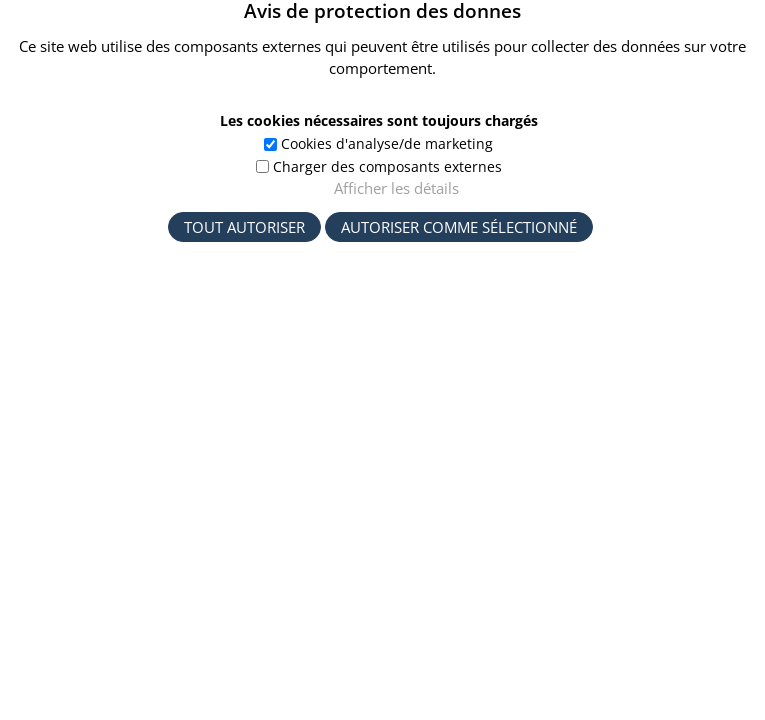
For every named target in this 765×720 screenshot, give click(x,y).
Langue (615, 488)
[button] (711, 38)
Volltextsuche (180, 276)
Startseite (156, 231)
